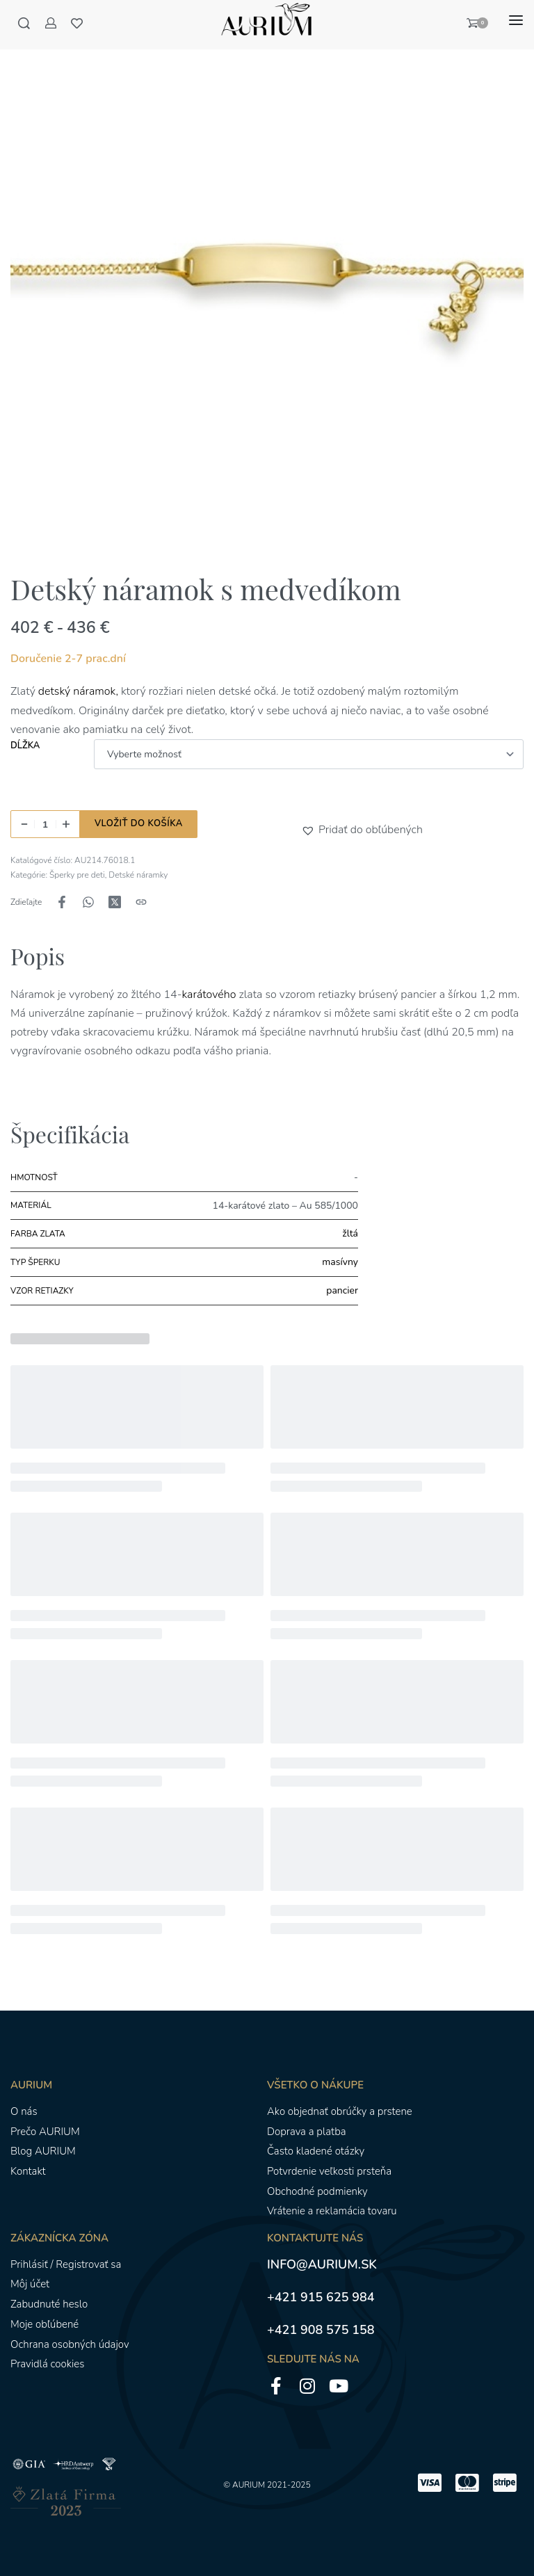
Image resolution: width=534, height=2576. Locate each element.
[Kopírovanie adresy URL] (141, 902)
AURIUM (248, 2484)
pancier (342, 1290)
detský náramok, (78, 691)
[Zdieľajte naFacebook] (62, 902)
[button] (309, 830)
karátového (208, 994)
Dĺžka (25, 746)
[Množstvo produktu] (45, 824)
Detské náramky (138, 874)
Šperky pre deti (77, 874)
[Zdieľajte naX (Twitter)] (114, 902)
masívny (340, 1262)
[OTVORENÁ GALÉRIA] (267, 281)
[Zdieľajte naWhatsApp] (88, 902)
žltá (350, 1233)
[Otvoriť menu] (516, 20)
